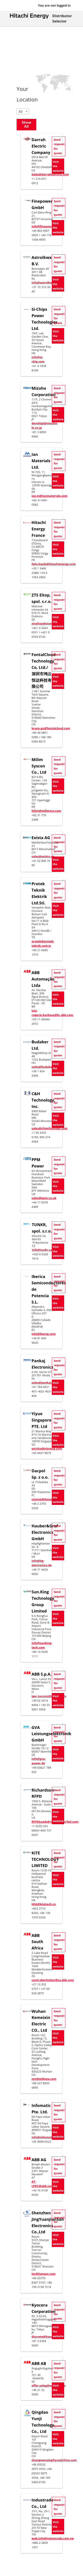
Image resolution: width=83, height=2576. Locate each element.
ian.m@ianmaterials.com (50, 496)
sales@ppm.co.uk (44, 1198)
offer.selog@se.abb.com (49, 2385)
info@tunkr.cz (42, 1250)
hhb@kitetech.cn (44, 1904)
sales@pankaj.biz (44, 1382)
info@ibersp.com (44, 1334)
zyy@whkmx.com (44, 2079)
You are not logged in (54, 5)
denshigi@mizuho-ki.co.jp (45, 425)
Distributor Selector (62, 18)
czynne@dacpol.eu (45, 1499)
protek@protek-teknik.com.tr (43, 943)
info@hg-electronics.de (42, 1563)
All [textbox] (21, 111)
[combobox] (23, 111)
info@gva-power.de (39, 1761)
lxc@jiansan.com (44, 2274)
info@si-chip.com (38, 359)
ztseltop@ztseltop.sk (46, 623)
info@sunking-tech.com (42, 1645)
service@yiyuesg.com (47, 1448)
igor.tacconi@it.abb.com (49, 1696)
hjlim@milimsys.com (46, 811)
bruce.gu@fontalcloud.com (51, 728)
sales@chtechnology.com (50, 1128)
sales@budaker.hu (45, 1067)
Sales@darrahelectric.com (50, 174)
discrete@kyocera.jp (46, 2336)
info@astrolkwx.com (46, 282)
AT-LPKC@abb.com (43, 2183)
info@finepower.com (47, 226)
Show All (26, 124)
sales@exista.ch (43, 856)
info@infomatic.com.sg (48, 2137)
